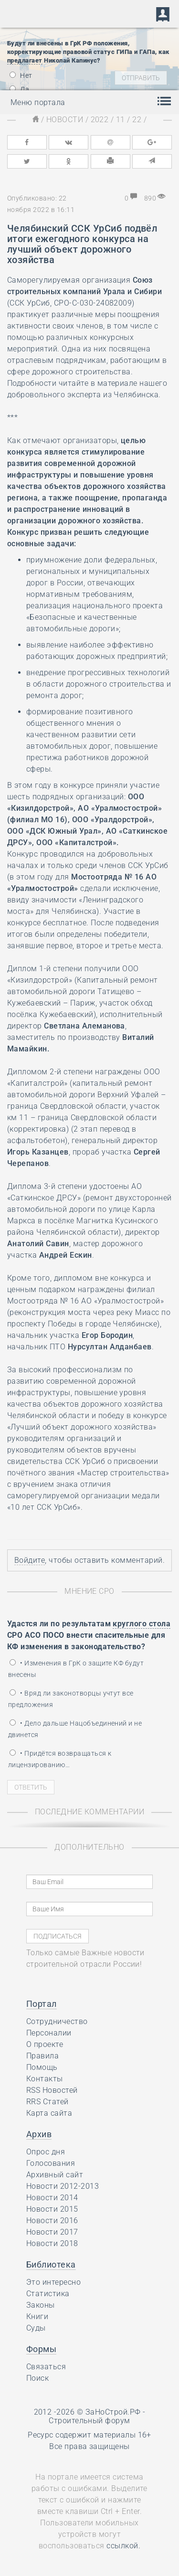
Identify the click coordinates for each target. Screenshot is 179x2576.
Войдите (29, 1560)
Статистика (48, 2293)
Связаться (46, 2366)
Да (19, 89)
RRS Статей (47, 2101)
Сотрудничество (57, 2021)
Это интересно (53, 2282)
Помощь (42, 2067)
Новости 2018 (52, 2243)
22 (136, 119)
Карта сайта (49, 2113)
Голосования (50, 2163)
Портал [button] (41, 2004)
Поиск (37, 2378)
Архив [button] (39, 2134)
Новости (64, 119)
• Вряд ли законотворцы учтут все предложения (71, 1698)
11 (120, 119)
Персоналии (49, 2032)
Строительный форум (89, 2420)
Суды (36, 2327)
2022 (100, 119)
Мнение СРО (89, 1591)
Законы (40, 2305)
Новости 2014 (52, 2197)
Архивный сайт (54, 2174)
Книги (37, 2316)
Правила (42, 2055)
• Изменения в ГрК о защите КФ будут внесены (76, 1668)
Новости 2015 (52, 2209)
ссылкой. (123, 2545)
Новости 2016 (52, 2220)
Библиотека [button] (51, 2264)
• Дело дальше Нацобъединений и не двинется (75, 1729)
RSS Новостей (52, 2090)
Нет (21, 75)
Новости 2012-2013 (62, 2186)
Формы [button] (41, 2349)
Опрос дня (45, 2151)
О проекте (44, 2044)
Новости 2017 (52, 2232)
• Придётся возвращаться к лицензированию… (59, 1759)
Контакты (44, 2078)
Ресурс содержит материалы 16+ (89, 2434)
